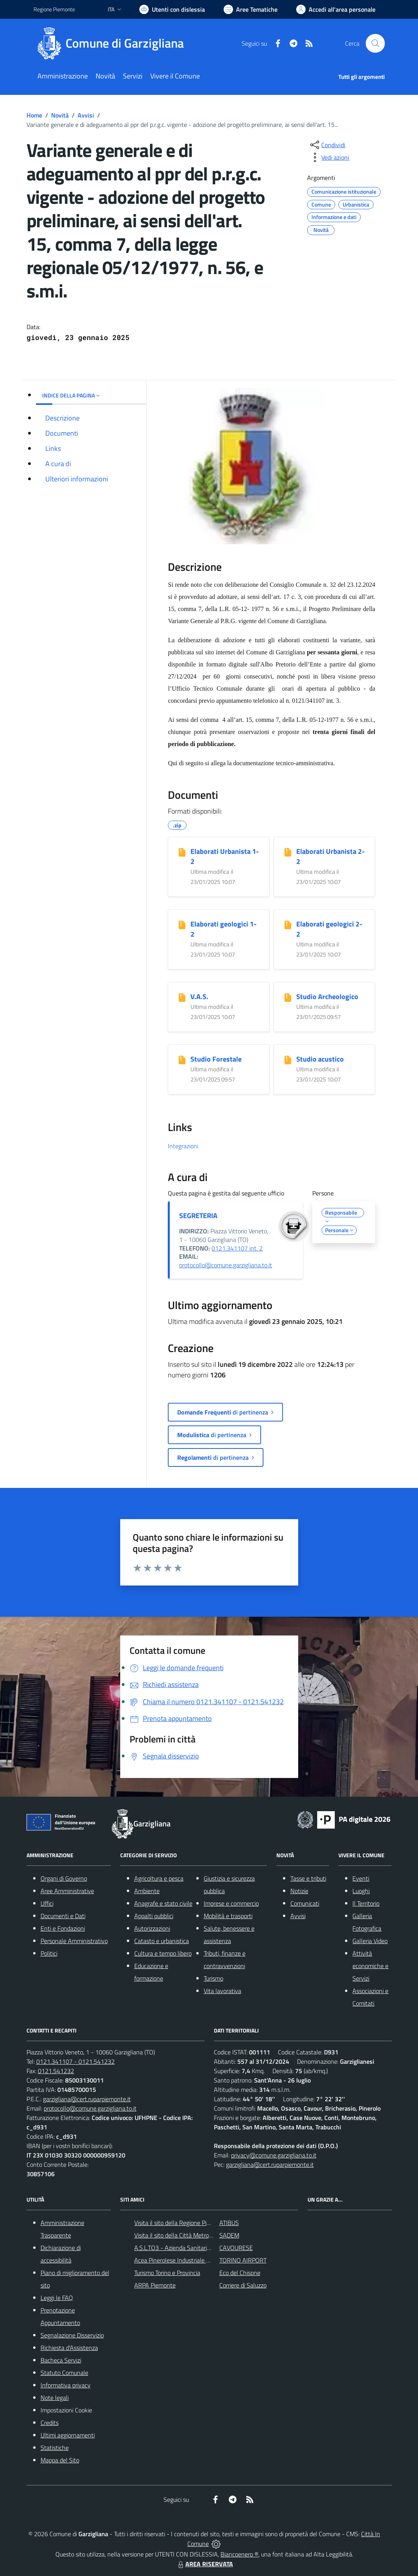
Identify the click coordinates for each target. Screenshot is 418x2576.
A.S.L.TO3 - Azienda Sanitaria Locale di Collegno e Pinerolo (210, 2247)
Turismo (213, 1978)
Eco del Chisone (239, 2272)
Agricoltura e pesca (158, 1878)
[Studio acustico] (287, 1059)
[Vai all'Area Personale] (336, 9)
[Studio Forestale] (182, 1059)
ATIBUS (229, 2222)
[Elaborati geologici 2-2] (287, 924)
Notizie (299, 1890)
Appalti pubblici (153, 1915)
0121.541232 (56, 2070)
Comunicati (304, 1903)
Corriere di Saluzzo (243, 2285)
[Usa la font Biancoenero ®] (172, 9)
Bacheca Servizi (61, 2360)
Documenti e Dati (63, 1915)
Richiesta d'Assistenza (69, 2347)
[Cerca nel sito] (375, 43)
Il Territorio (365, 1903)
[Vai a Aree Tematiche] (250, 9)
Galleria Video (370, 1940)
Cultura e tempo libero (163, 1953)
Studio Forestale (216, 1059)
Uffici (47, 1903)
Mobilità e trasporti (228, 1915)
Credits (50, 2422)
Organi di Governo (64, 1878)
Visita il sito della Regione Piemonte (180, 2222)
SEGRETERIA (198, 1215)
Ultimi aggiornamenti (68, 2435)
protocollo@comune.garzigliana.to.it (225, 1265)
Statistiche (55, 2447)
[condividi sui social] (327, 145)
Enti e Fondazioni (63, 1928)
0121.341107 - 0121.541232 (75, 2061)
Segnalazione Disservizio (72, 2335)
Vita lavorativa (222, 1990)
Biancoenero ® (239, 2554)
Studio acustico (320, 1059)
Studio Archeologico (327, 996)
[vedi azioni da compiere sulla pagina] (329, 157)
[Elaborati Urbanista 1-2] (182, 851)
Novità (60, 115)
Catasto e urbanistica (161, 1940)
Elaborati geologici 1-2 (223, 929)
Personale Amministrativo (74, 1940)
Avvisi (86, 115)
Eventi (360, 1878)
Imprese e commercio (231, 1903)
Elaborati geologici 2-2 (329, 929)
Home (34, 115)
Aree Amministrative (67, 1890)
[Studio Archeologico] (287, 997)
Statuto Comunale (64, 2372)
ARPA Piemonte (155, 2285)
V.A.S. (199, 996)
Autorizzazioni (152, 1928)
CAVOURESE (236, 2247)
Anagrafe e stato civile (163, 1903)
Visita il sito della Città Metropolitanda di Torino (195, 2235)
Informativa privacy (66, 2385)
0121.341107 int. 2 (237, 1248)
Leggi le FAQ (57, 2297)
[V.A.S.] (182, 997)
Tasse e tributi (308, 1878)
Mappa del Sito (60, 2460)
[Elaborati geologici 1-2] (182, 924)
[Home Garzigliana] (113, 43)
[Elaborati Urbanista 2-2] (287, 851)
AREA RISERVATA (204, 2564)
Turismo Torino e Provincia (167, 2272)
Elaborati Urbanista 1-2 (224, 856)
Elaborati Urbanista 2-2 (330, 856)
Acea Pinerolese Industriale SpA (175, 2260)
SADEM (229, 2235)
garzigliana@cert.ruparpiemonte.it (87, 2099)
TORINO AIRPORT (243, 2260)
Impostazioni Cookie (66, 2410)
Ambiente (147, 1890)
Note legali (55, 2397)
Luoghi (361, 1890)
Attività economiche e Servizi (370, 1966)
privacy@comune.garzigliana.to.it (274, 2155)
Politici (49, 1953)
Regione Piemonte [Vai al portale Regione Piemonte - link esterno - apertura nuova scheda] (54, 9)
